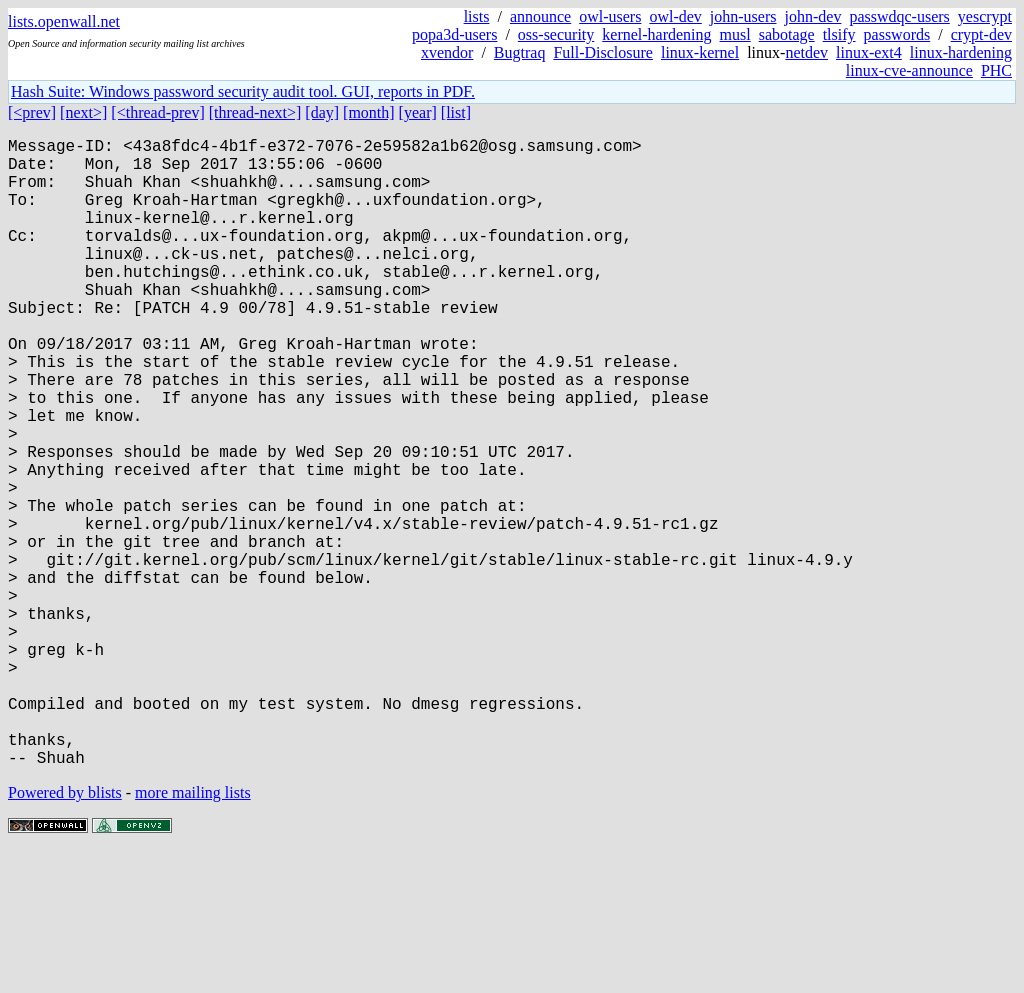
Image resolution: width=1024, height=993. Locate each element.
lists (477, 16)
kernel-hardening (656, 34)
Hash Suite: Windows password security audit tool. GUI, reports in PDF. (243, 91)
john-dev (813, 16)
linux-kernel (700, 52)
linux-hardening (961, 52)
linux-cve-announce (909, 70)
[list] (456, 112)
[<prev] (32, 112)
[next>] (83, 112)
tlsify (839, 34)
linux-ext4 (869, 52)
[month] (369, 112)
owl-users (610, 16)
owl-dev (675, 16)
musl (735, 34)
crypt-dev (981, 34)
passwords (897, 34)
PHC (996, 70)
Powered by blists (65, 932)
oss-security (556, 34)
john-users (743, 16)
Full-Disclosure (603, 52)
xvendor (447, 52)
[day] (322, 112)
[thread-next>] (255, 112)
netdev (806, 52)
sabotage (787, 34)
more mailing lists (193, 932)
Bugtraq (520, 52)
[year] (418, 112)
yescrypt (985, 16)
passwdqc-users (899, 16)
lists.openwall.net (64, 21)
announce (540, 16)
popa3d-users (454, 34)
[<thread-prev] (157, 112)
